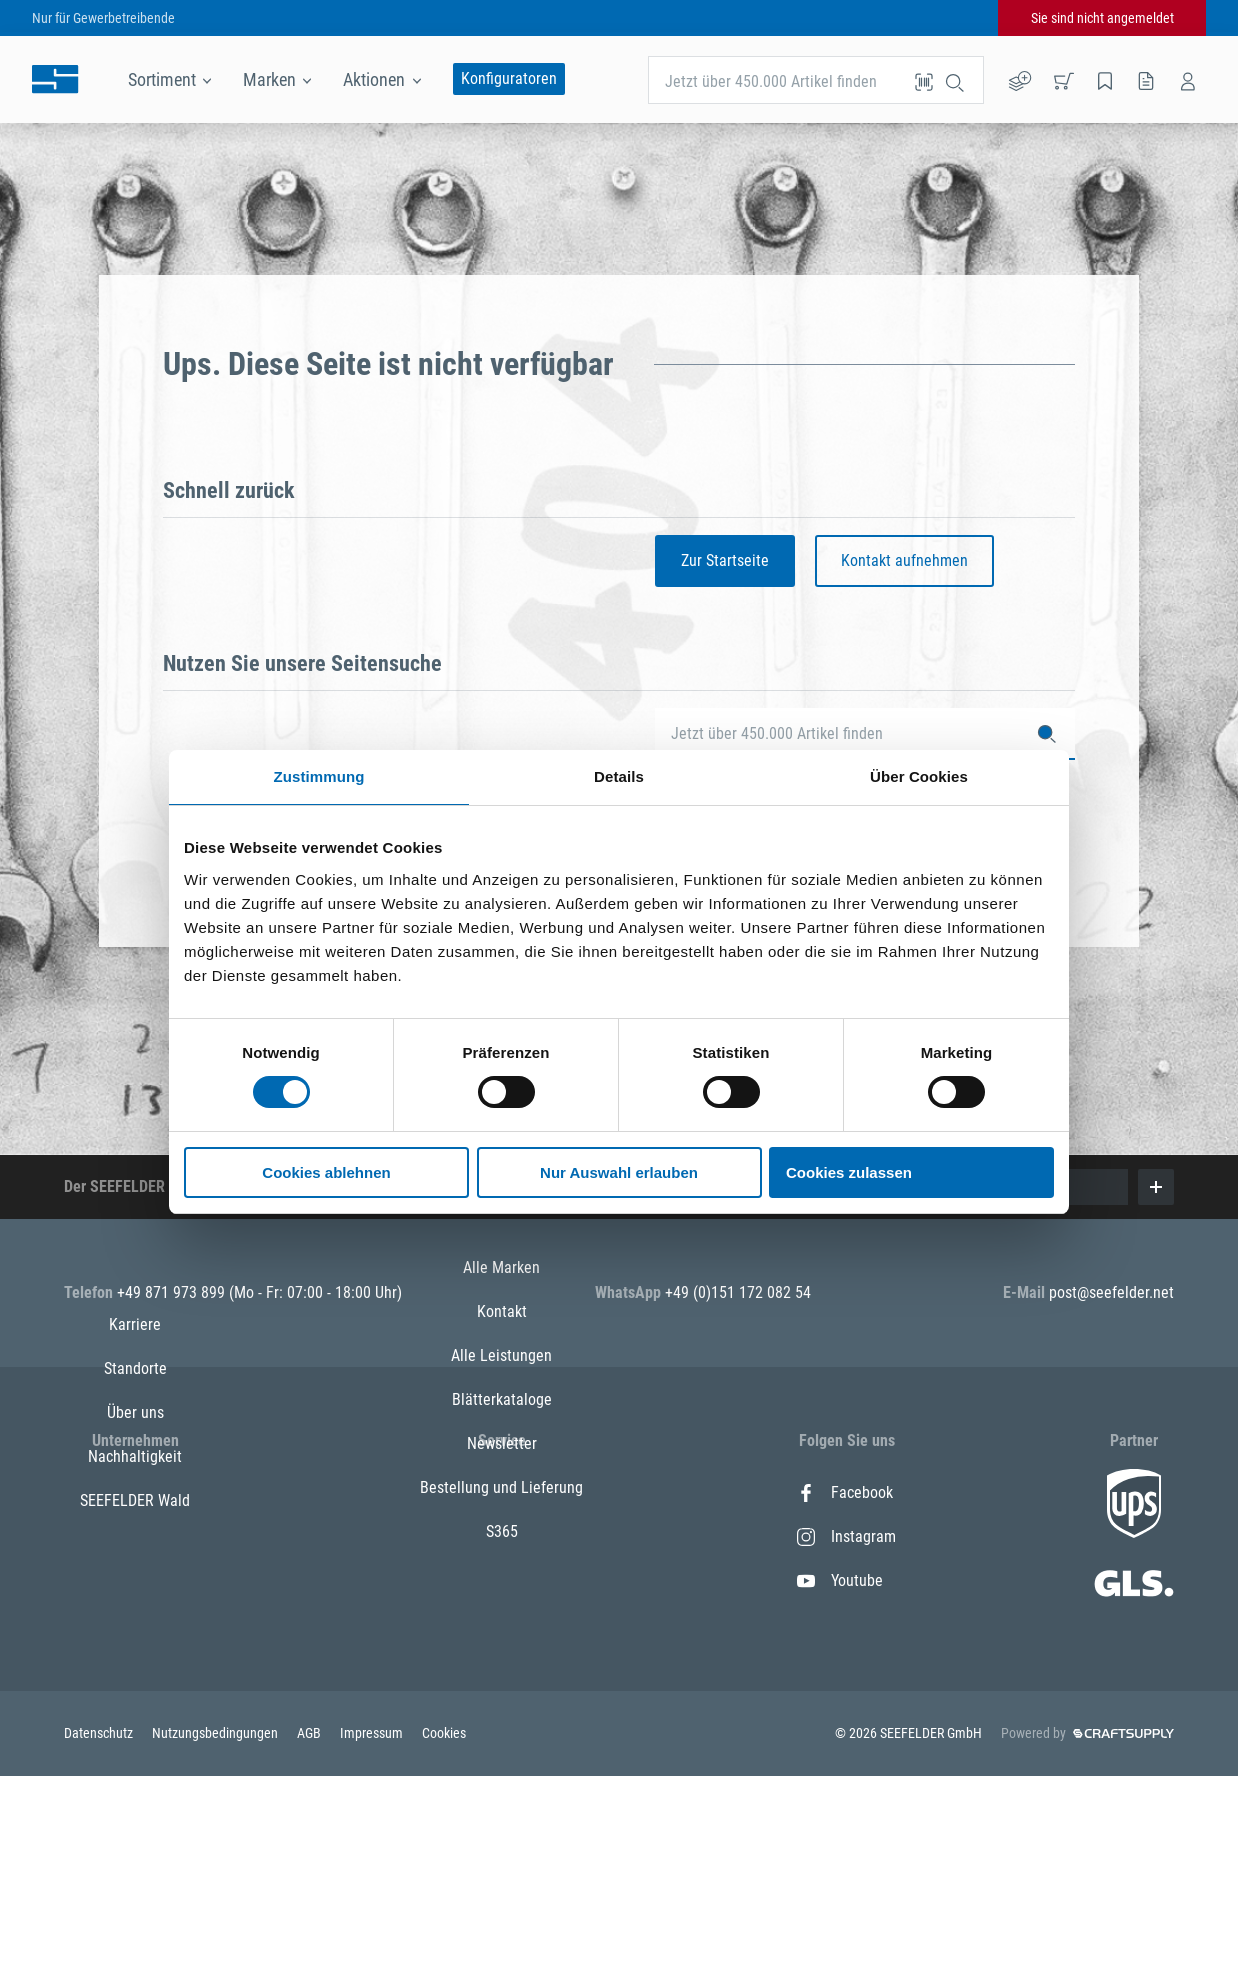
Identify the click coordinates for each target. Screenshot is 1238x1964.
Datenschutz (100, 1921)
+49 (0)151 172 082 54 (738, 1292)
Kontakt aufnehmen (904, 560)
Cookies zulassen (849, 1172)
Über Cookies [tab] (919, 776)
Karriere (135, 1492)
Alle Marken (501, 1492)
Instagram (846, 1536)
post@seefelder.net (1111, 1292)
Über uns (135, 1580)
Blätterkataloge (502, 1624)
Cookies (444, 1921)
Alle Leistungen (501, 1580)
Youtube (840, 1580)
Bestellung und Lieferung (501, 1712)
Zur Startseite (725, 560)
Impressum (373, 1921)
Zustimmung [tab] (319, 776)
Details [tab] (619, 776)
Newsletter (502, 1668)
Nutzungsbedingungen (216, 1921)
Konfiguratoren (509, 78)
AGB (310, 1921)
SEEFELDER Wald (135, 1668)
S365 (502, 1756)
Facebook (845, 1492)
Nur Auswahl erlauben (619, 1172)
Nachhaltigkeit (135, 1624)
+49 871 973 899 (173, 1292)
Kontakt (502, 1536)
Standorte (135, 1536)
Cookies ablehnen (326, 1172)
